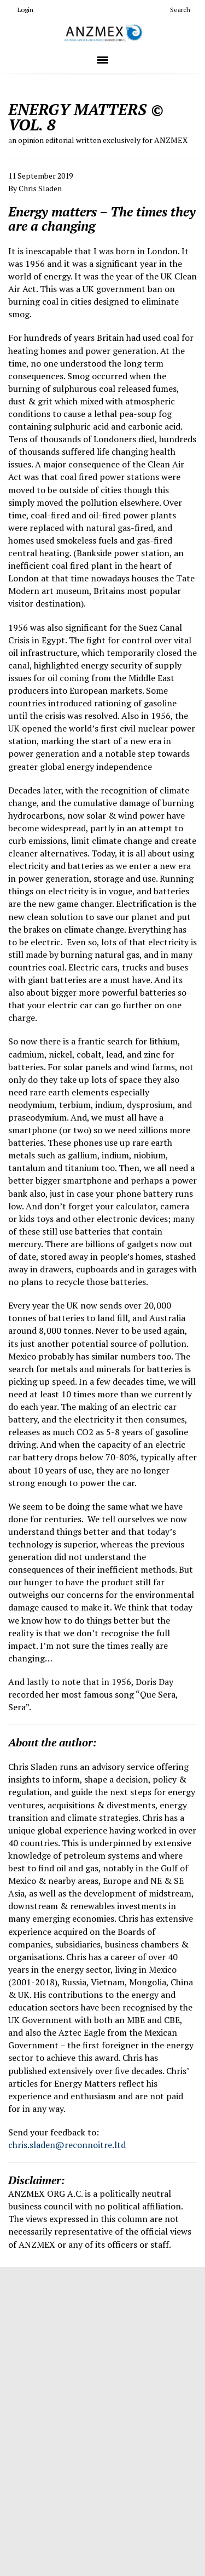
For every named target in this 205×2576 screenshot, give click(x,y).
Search (175, 9)
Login (20, 9)
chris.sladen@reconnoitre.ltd (67, 2145)
